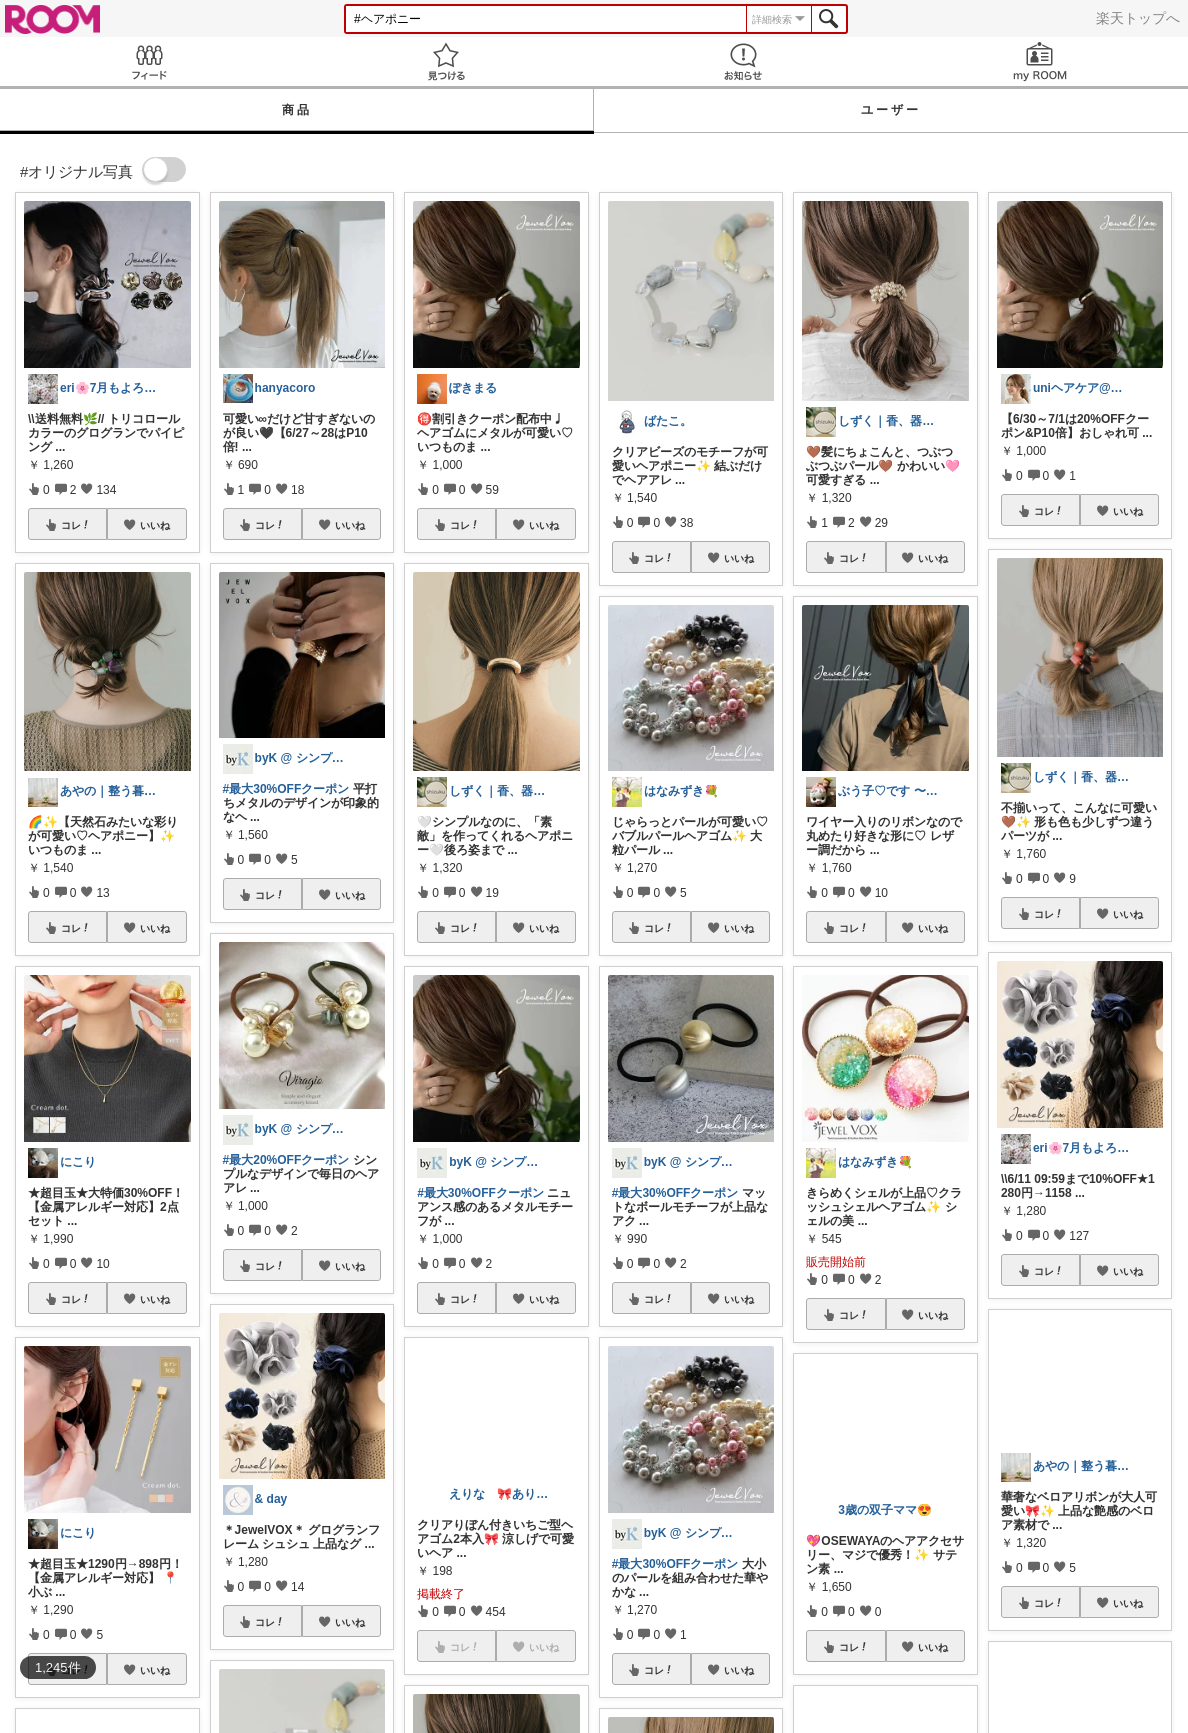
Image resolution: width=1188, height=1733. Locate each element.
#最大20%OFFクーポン (286, 1160)
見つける (445, 61)
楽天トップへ (1138, 18)
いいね (155, 525)
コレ (76, 525)
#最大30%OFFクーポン (286, 789)
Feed (148, 61)
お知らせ (742, 61)
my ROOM (1039, 61)
